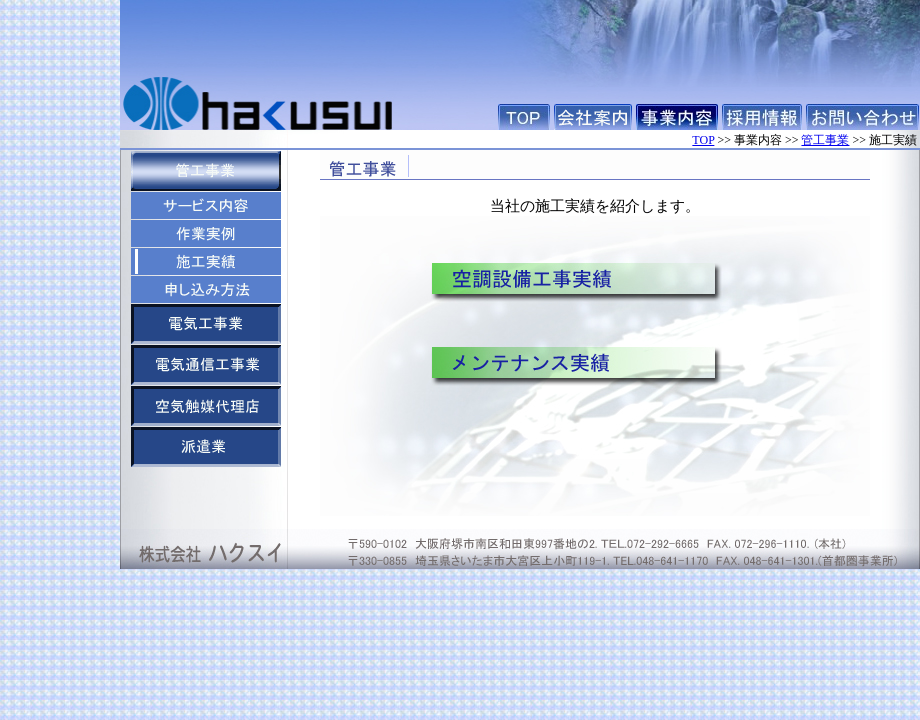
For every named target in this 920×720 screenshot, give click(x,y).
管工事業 (825, 140)
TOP (703, 140)
